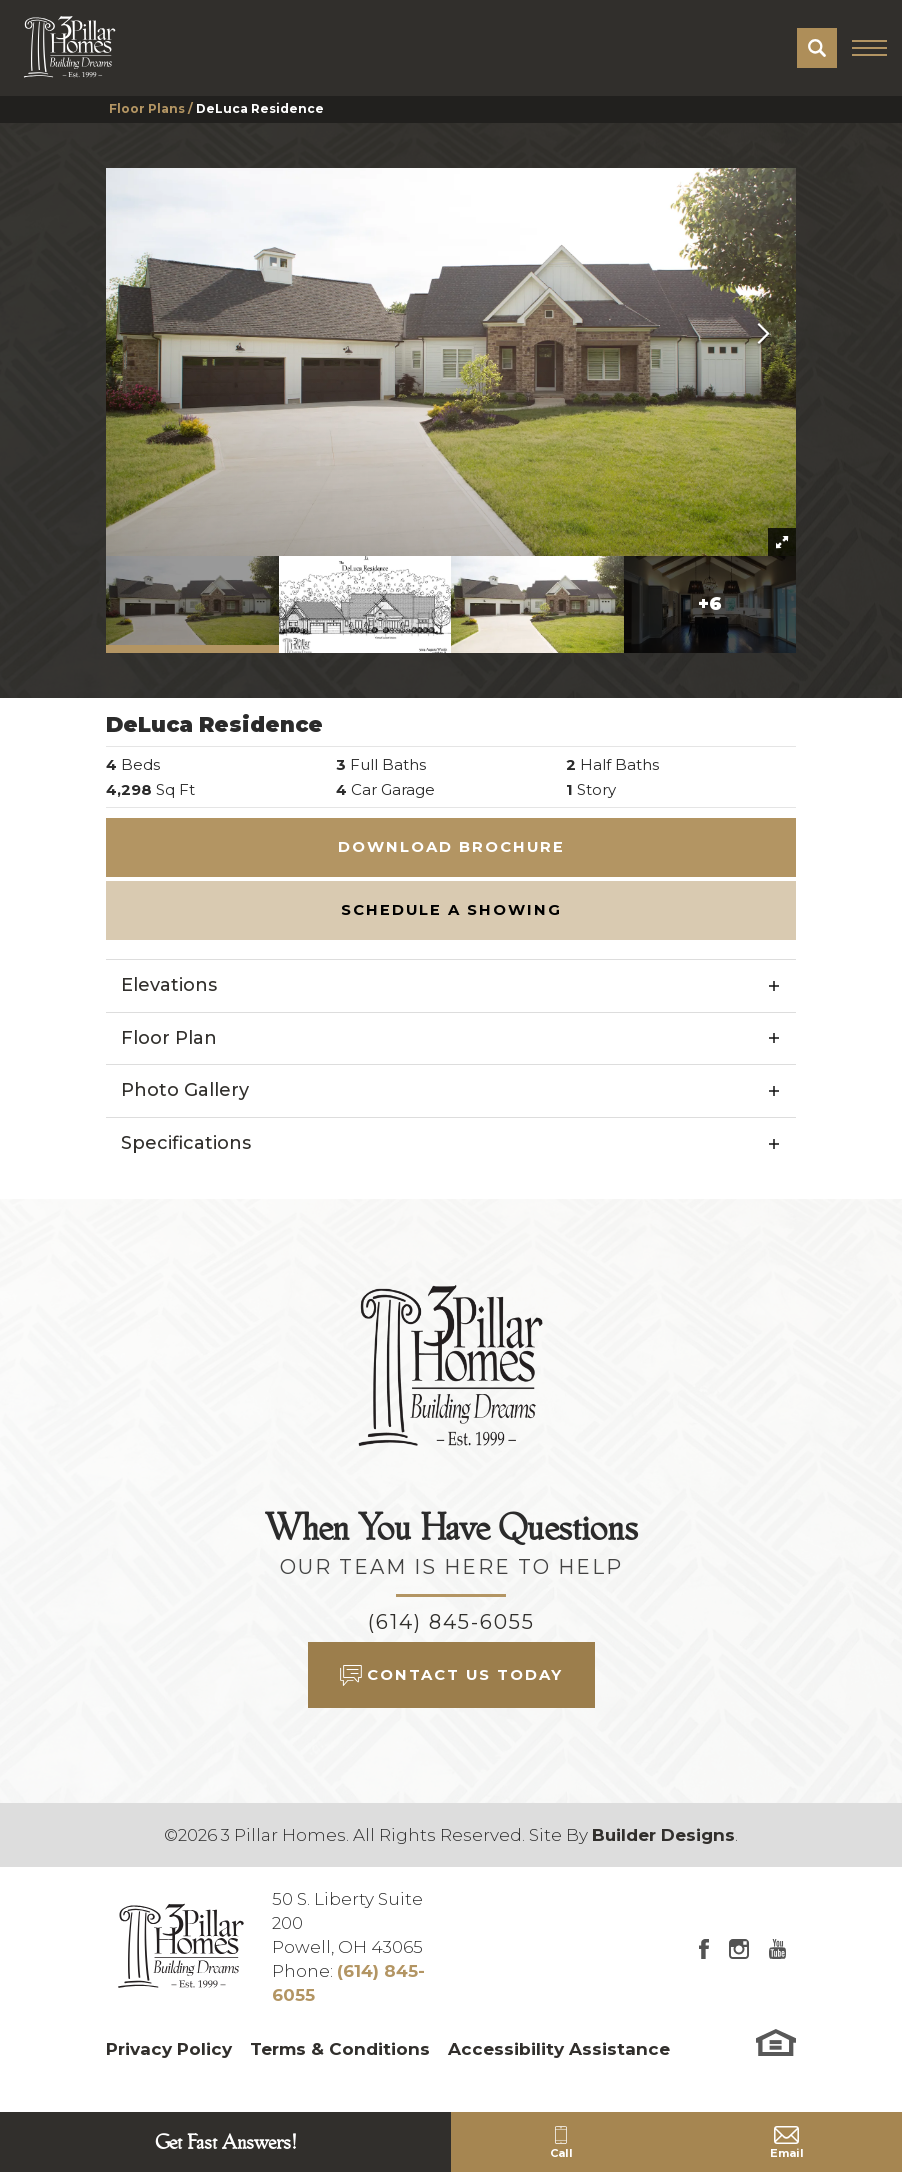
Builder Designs (663, 1835)
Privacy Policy (169, 2049)
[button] (817, 48)
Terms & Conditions (340, 2049)
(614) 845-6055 (451, 1622)
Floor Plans (147, 108)
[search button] (817, 48)
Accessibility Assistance (559, 2049)
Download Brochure (451, 847)
